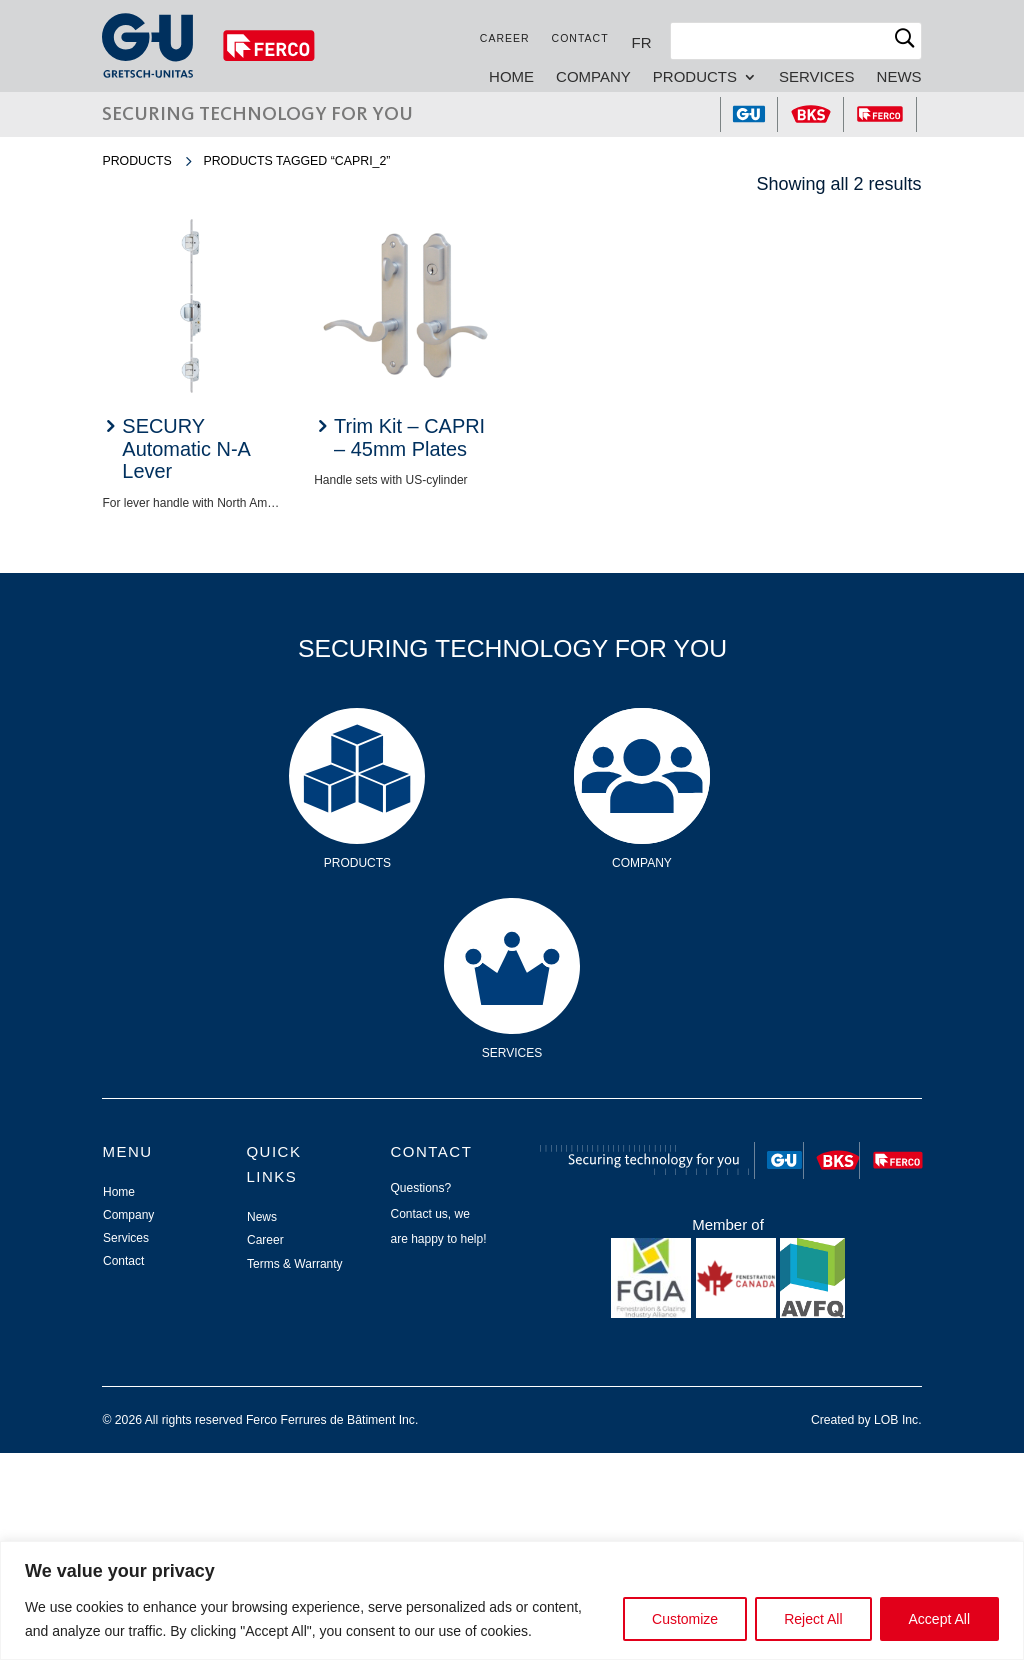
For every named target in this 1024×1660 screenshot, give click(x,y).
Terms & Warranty (295, 1264)
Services (817, 77)
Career (505, 38)
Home (511, 77)
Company (593, 77)
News (899, 77)
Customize (685, 1619)
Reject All (813, 1619)
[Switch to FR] (642, 42)
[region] (512, 1600)
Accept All (939, 1619)
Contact (580, 38)
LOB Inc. (898, 1420)
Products (695, 77)
